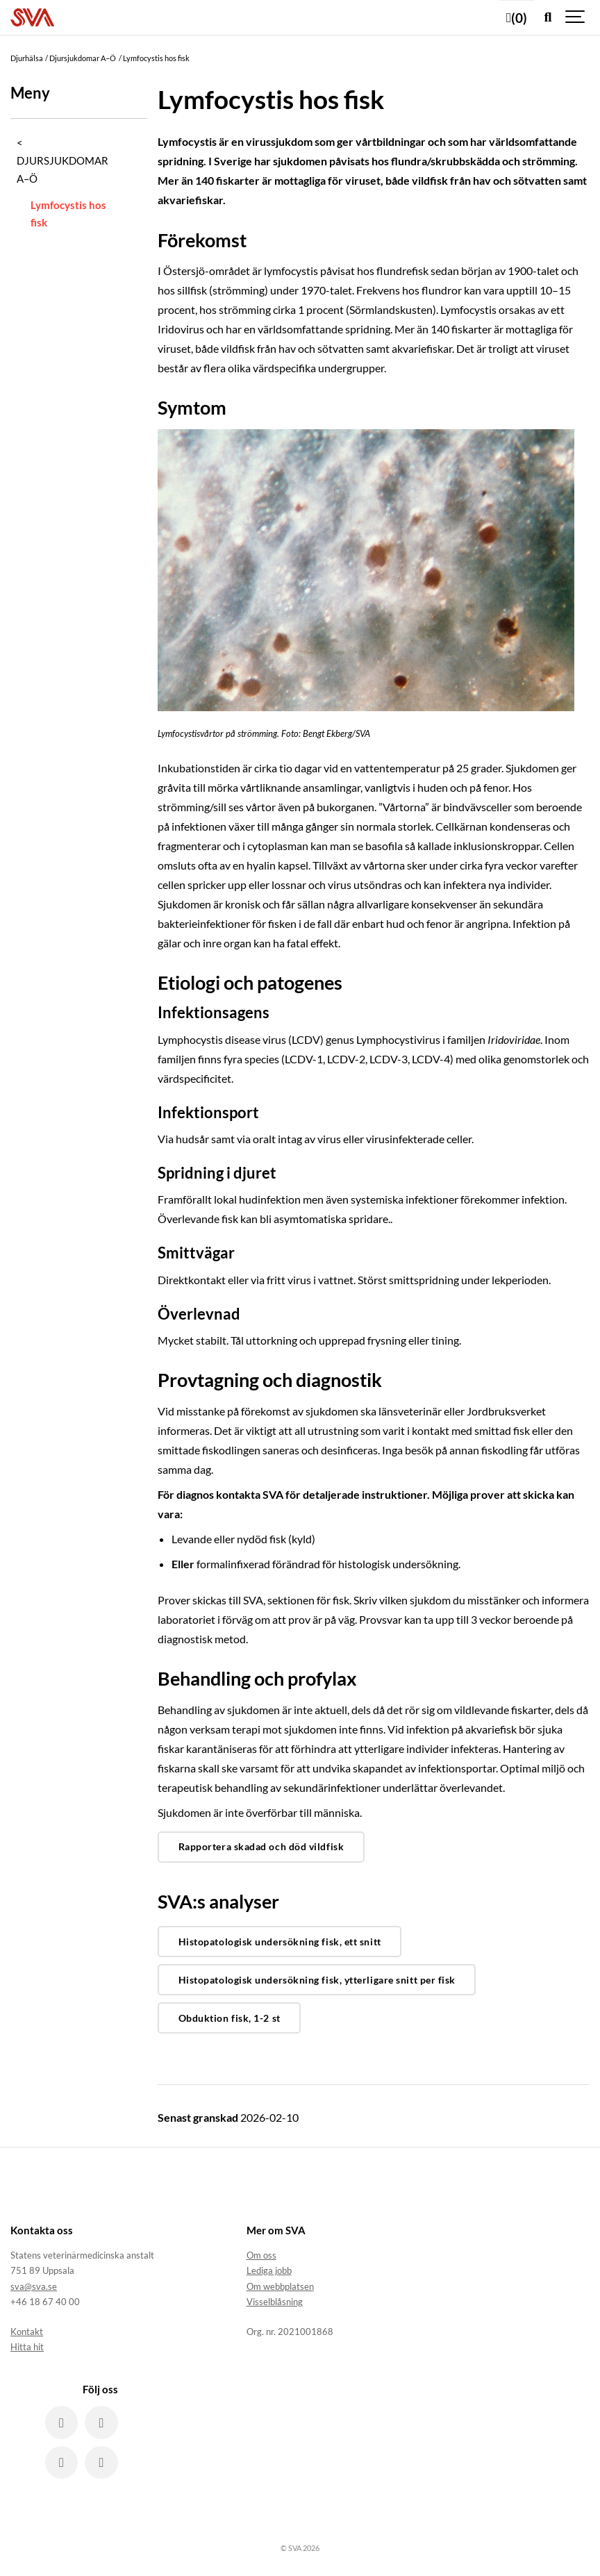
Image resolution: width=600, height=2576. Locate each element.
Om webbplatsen (280, 2286)
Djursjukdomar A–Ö (62, 169)
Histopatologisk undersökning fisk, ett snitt (279, 1941)
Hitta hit (27, 2346)
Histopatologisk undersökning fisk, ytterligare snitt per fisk (317, 1980)
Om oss (261, 2255)
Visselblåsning (275, 2301)
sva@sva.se (33, 2286)
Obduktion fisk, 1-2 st (229, 2018)
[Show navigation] (576, 17)
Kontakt (26, 2331)
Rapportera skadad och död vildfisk (261, 1846)
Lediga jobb (269, 2270)
